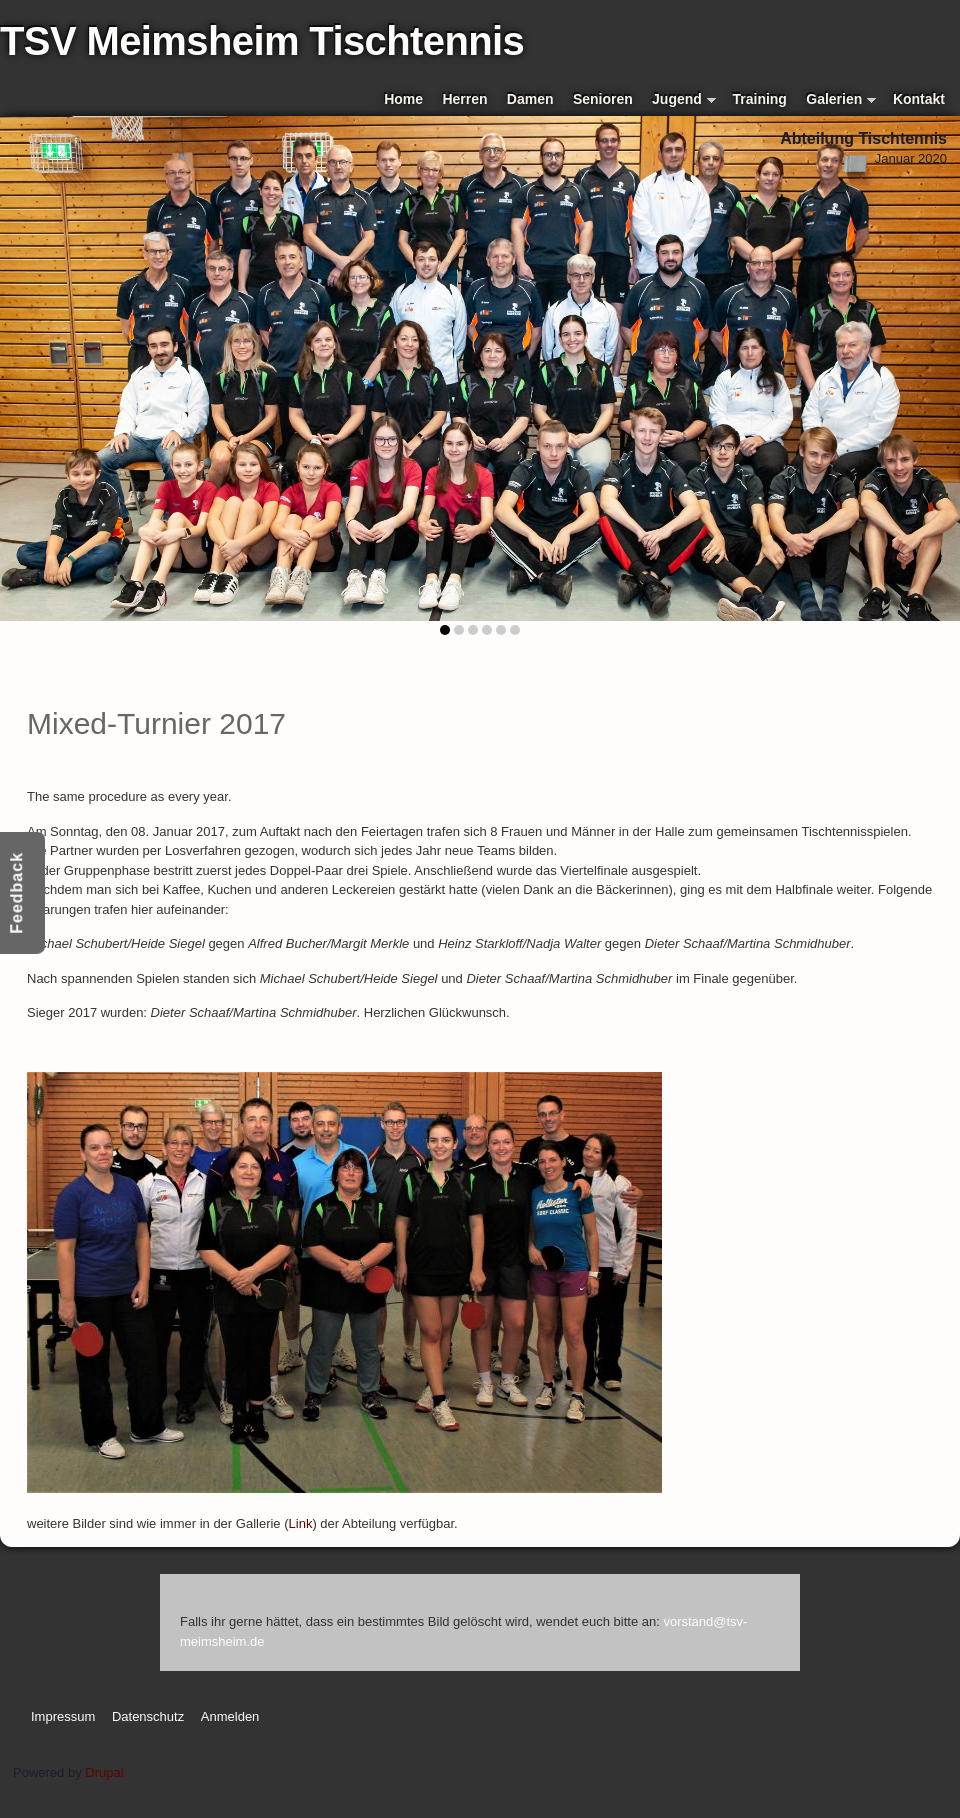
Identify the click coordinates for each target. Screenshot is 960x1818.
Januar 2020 (911, 158)
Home (403, 99)
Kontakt (919, 99)
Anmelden (230, 1716)
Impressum (63, 1716)
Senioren (603, 99)
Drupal (104, 1772)
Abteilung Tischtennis (863, 138)
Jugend (684, 100)
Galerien (841, 100)
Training (760, 99)
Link (301, 1523)
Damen (530, 99)
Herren (464, 99)
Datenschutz (148, 1716)
